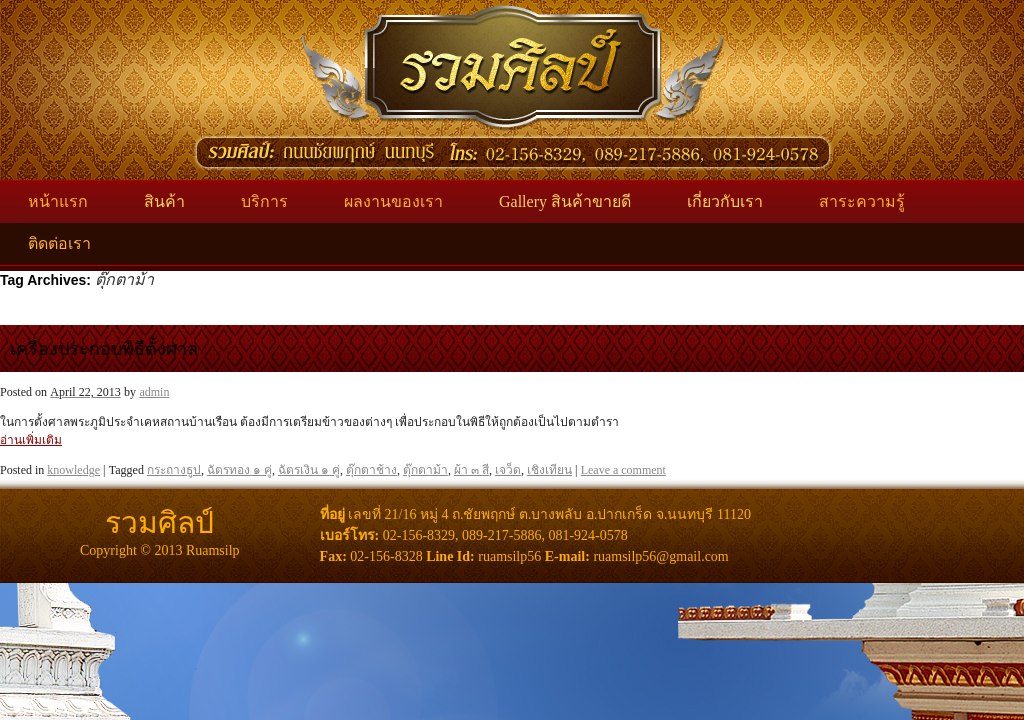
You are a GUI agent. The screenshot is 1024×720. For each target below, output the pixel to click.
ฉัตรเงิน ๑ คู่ (309, 470)
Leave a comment (623, 470)
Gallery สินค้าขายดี (565, 201)
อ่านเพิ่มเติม (31, 440)
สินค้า (164, 201)
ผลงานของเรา (393, 201)
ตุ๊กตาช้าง (371, 470)
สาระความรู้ (862, 201)
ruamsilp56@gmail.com (660, 556)
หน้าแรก (58, 201)
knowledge (73, 470)
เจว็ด (508, 470)
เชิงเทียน (549, 470)
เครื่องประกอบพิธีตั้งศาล (104, 349)
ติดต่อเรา (59, 243)
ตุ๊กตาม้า (425, 470)
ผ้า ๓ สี (471, 470)
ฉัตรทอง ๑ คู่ (239, 470)
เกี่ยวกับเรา (725, 201)
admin (154, 392)
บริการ (264, 201)
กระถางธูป (174, 470)
